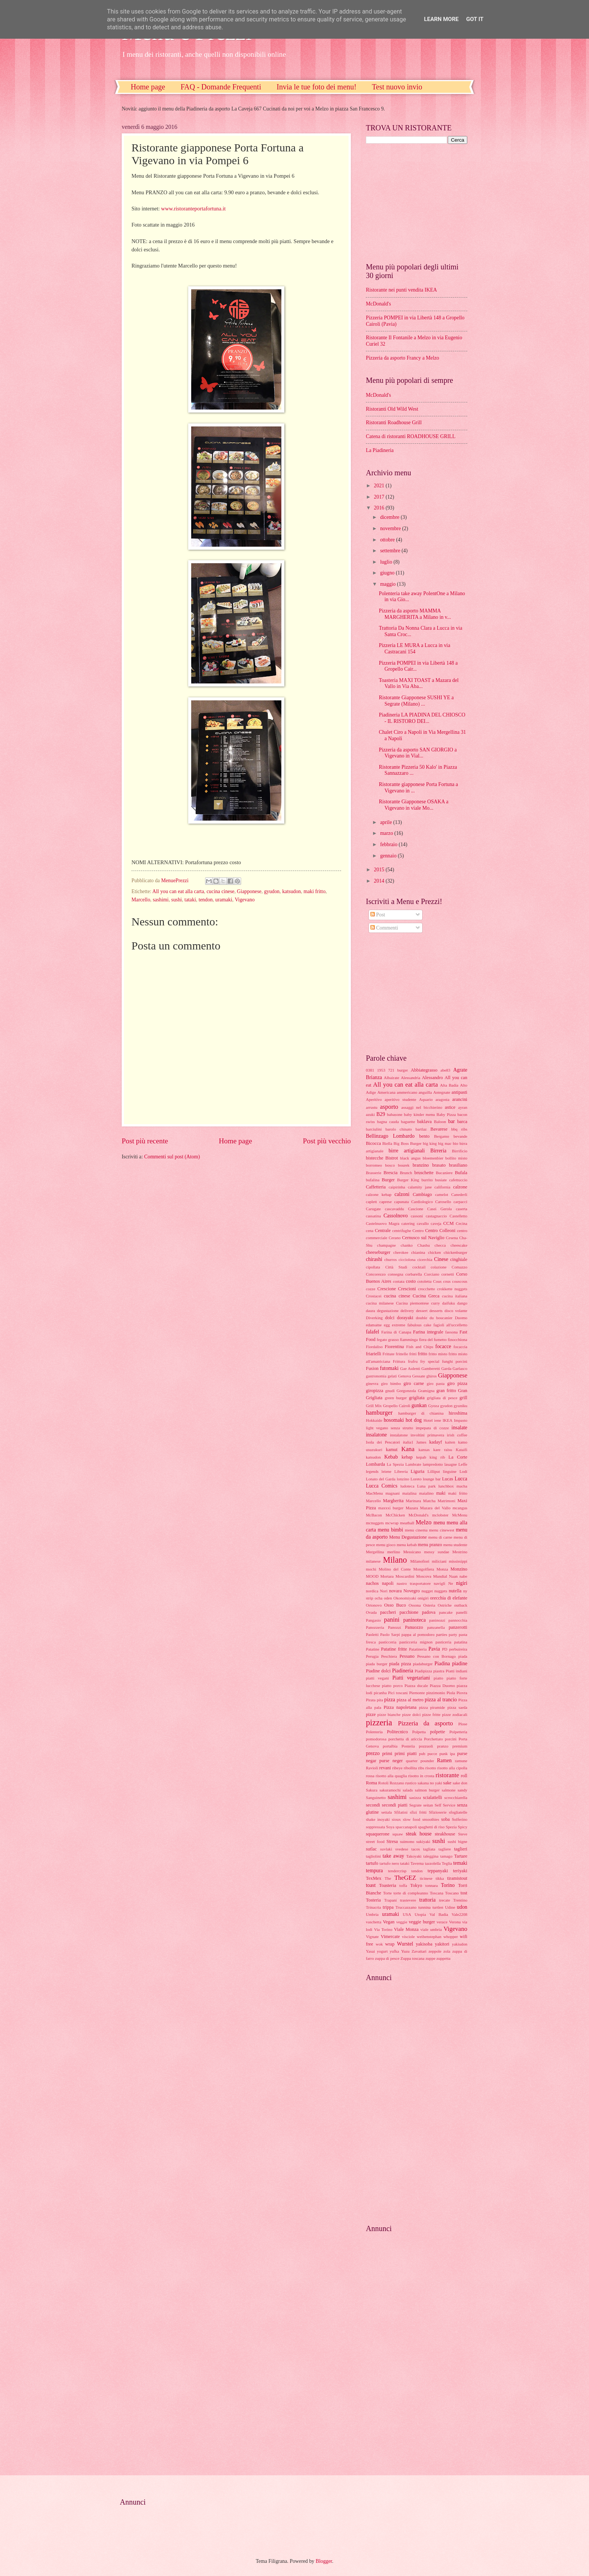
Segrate (415, 1805)
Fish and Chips (419, 1346)
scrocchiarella (455, 1797)
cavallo (423, 1223)
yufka (394, 1951)
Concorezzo (376, 1274)
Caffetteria (376, 1187)
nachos (372, 1583)
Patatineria (418, 1649)
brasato (439, 1165)
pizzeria (379, 1722)
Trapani (390, 1900)
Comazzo (459, 1267)
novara (395, 1590)
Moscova (423, 1576)
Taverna (417, 1863)
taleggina (430, 1856)
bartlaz (421, 1129)
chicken (434, 1252)
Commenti (384, 928)
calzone (460, 1187)
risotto (430, 1768)
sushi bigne (457, 1841)
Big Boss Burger (408, 1143)
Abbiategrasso (424, 1070)
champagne (386, 1245)
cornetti (447, 1274)
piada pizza (400, 1663)
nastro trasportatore (414, 1583)
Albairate (391, 1077)
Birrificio (459, 1151)
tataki (190, 900)
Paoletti (372, 1634)
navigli (440, 1583)
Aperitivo (374, 1099)
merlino (393, 1552)
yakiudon (459, 1944)
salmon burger (427, 1790)
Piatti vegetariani (411, 1678)
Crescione (386, 1288)
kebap (407, 1457)
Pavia (434, 1649)
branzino (420, 1165)
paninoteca (414, 1620)
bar (451, 1121)
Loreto (416, 1479)
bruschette (423, 1172)
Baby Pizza (446, 1114)
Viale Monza (406, 1929)
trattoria (427, 1900)
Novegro (411, 1590)
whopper (450, 1936)
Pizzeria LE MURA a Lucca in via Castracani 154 (414, 648)
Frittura (399, 1361)
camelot (441, 1194)
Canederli (459, 1194)
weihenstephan (429, 1936)
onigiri (423, 1598)
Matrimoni (446, 1500)
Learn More (441, 19)
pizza (389, 1699)
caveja (436, 1223)
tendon (206, 900)
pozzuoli (426, 1746)
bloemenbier (433, 1158)
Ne (450, 1583)
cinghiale (458, 1259)
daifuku (448, 1303)
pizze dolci (411, 1714)
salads (408, 1790)
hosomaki (394, 1420)
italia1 (408, 1442)
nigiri (461, 1583)
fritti (413, 1353)
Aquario (426, 1099)
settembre (391, 550)
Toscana (436, 1893)
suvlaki (386, 1849)
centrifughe (401, 1230)
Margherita (393, 1500)
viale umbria (431, 1929)
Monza (442, 1569)
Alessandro (432, 1077)
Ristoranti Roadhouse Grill (394, 422)
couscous (459, 1281)
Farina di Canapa (396, 1332)
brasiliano (458, 1165)
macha (461, 1486)
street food (375, 1841)
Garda (446, 1368)
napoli (388, 1583)
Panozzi (394, 1627)
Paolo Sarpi (390, 1634)
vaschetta (373, 1922)
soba (445, 1819)
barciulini (374, 1129)
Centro (418, 1230)
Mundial (440, 1576)
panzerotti (458, 1627)
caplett (371, 1201)
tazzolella (433, 1863)
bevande (460, 1136)
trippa (388, 1907)
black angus (410, 1158)
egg (387, 1325)
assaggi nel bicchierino (421, 1107)
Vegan (388, 1921)
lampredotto (433, 1464)
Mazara (412, 1508)
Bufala (461, 1172)
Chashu (423, 1245)
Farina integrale (428, 1332)
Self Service (445, 1805)
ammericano (407, 1092)
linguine (449, 1471)
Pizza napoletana (400, 1707)
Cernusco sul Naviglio (423, 1237)
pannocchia (458, 1620)
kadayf (435, 1442)
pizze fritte (431, 1714)
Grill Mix (374, 1405)
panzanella (436, 1627)
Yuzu (405, 1951)
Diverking (374, 1317)
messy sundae (436, 1552)
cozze (370, 1288)
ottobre (388, 540)
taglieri (460, 1849)
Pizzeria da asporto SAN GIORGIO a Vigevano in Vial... (417, 753)
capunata (401, 1201)
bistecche (374, 1158)
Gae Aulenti (410, 1368)
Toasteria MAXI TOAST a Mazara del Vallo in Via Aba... (418, 683)
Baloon (440, 1121)
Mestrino (459, 1552)
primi (387, 1753)
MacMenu (374, 1493)
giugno (388, 573)
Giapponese (249, 891)
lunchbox (446, 1486)
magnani (392, 1493)
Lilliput (433, 1471)
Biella (387, 1143)
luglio (387, 562)
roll (464, 1775)
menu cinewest (441, 1530)
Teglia (447, 1863)
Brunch (406, 1172)
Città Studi (396, 1267)
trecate (444, 1900)
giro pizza (457, 1383)
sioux (396, 1819)
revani (385, 1767)
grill (463, 1397)
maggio (388, 584)
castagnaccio (436, 1216)
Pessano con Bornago (436, 1656)
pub (422, 1753)
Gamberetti (430, 1368)
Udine (450, 1907)
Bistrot (391, 1158)
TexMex (373, 1878)
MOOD (372, 1576)
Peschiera (389, 1656)
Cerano (395, 1237)
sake (447, 1782)
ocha (378, 1598)
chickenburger (455, 1252)
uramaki (223, 900)
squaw (398, 1834)
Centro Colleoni (440, 1230)
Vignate (372, 1936)
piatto (438, 1678)
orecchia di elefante (448, 1598)
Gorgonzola (406, 1390)
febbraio (389, 844)
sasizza (415, 1797)
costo (410, 1281)
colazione (438, 1267)
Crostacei (374, 1296)
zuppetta (443, 1958)
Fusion (372, 1368)
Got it (474, 19)
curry (435, 1303)
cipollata (373, 1267)
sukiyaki (423, 1841)
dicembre (390, 517)
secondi (373, 1805)
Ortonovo (374, 1605)
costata (399, 1281)
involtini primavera (427, 1435)
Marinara (413, 1500)
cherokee (400, 1252)
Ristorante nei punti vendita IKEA (401, 290)
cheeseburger (378, 1252)
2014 (379, 881)
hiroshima (458, 1413)
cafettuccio (458, 1180)
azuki (370, 1114)
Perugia (372, 1656)
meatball (407, 1523)
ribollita (410, 1768)
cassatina (373, 1216)
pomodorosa (376, 1739)
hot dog (414, 1420)
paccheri (388, 1612)
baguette (408, 1121)
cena (369, 1230)
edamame (374, 1325)
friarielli (373, 1353)
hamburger (379, 1412)
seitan (428, 1805)
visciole (408, 1936)
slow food (411, 1819)
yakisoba (424, 1944)
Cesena (452, 1237)
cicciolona (407, 1259)
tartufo (372, 1863)
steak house (419, 1834)
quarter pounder (420, 1760)
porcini (450, 1739)
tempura (374, 1870)
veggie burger (422, 1921)
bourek (403, 1165)
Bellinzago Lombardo (390, 1136)
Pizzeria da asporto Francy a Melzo (402, 358)
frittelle (402, 1353)
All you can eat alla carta (178, 891)
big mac (445, 1143)
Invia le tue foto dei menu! (316, 87)
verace (441, 1922)
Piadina (442, 1663)
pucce (432, 1753)
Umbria (372, 1914)
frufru (413, 1361)
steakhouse (445, 1834)
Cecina (461, 1223)
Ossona (415, 1605)
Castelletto (458, 1216)
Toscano (452, 1893)
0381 (370, 1070)
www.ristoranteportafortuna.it (193, 209)
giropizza (374, 1390)
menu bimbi (390, 1530)
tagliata (429, 1849)
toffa (403, 1885)
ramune (461, 1760)
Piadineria (402, 1670)
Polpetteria (458, 1731)
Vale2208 (459, 1914)
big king (430, 1143)
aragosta (443, 1099)
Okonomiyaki (404, 1598)
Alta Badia (449, 1085)
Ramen (444, 1760)
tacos (415, 1849)
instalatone (399, 1435)
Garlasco (460, 1368)
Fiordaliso (374, 1346)
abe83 (445, 1070)
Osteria (429, 1605)
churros (390, 1259)
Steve (463, 1834)
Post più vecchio (327, 1141)
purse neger (391, 1760)
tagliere (444, 1849)
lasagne (450, 1464)
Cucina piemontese (412, 1303)
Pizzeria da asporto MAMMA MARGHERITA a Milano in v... (415, 614)
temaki (460, 1863)
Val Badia (438, 1914)
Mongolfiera (423, 1569)
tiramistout (457, 1878)
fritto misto (438, 1353)
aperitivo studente (400, 1099)
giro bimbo (391, 1383)
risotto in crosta (421, 1775)
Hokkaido (374, 1420)
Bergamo (441, 1136)
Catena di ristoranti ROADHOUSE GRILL (410, 436)
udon (462, 1907)
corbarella (413, 1274)
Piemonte (417, 1692)
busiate (441, 1180)
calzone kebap (378, 1194)
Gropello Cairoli (396, 1405)
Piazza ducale (416, 1685)
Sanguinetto (376, 1797)
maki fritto (315, 891)
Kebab (391, 1457)
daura (370, 1310)
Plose (462, 1724)
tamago (446, 1856)
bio (455, 1143)
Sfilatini (401, 1812)
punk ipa (447, 1753)
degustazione (388, 1310)
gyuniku (460, 1405)
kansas (423, 1449)
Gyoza (433, 1405)
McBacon (374, 1515)
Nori (383, 1591)
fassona (451, 1332)
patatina (460, 1642)
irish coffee (457, 1435)
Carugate (373, 1208)
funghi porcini (454, 1361)
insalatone (376, 1435)
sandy (462, 1790)
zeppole (435, 1951)
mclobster (440, 1515)
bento (424, 1136)
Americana (386, 1092)
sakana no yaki (429, 1783)
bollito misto (456, 1158)
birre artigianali (406, 1150)
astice (450, 1107)
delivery (407, 1310)
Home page (148, 87)
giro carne (413, 1383)
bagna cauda (388, 1121)
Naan (453, 1576)
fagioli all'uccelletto (450, 1325)
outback (460, 1605)
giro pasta (436, 1383)
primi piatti (406, 1753)
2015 (379, 869)
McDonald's (378, 304)
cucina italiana (455, 1296)
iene (437, 1420)
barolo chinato (398, 1129)
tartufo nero (389, 1863)
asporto (389, 1106)
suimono (407, 1841)
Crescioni (407, 1288)
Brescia (390, 1172)
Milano (395, 1560)
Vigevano (245, 900)
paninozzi (437, 1620)
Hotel (428, 1420)
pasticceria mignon (416, 1642)
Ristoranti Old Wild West (392, 409)
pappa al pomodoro (418, 1634)
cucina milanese (380, 1303)
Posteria (408, 1746)
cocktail (419, 1267)
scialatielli (432, 1797)
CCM (448, 1223)
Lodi (463, 1471)
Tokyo (416, 1885)
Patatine (372, 1649)
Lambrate (413, 1464)
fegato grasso (388, 1339)
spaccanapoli (406, 1827)
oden (388, 1598)
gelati (392, 1376)
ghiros (431, 1376)
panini (391, 1619)
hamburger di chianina (421, 1413)
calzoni (401, 1194)
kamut (391, 1449)
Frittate (388, 1353)
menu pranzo (430, 1544)
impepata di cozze (432, 1428)
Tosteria (373, 1900)
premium (459, 1746)
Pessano (406, 1656)
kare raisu (442, 1449)
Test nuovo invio (397, 87)
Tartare (460, 1856)
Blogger (324, 2561)
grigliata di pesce (442, 1397)
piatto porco (392, 1685)
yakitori (442, 1944)
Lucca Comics (381, 1486)
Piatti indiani (457, 1671)
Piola (451, 1692)
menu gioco (386, 1544)
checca (440, 1245)
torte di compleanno (410, 1893)
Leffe (462, 1464)
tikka (440, 1878)
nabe (463, 1576)
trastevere (408, 1900)
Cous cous (442, 1281)
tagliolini (373, 1856)
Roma (371, 1782)
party (453, 1634)
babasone (394, 1114)
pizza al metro (410, 1699)
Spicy (462, 1827)
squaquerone (378, 1834)
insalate (459, 1427)
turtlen (437, 1907)
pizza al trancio (441, 1699)
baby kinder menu (419, 1114)
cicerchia (424, 1259)
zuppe (430, 1958)
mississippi (458, 1561)
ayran (462, 1107)
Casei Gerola (439, 1208)
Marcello (140, 900)
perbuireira (458, 1649)
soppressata (375, 1827)
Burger (388, 1179)
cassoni (417, 1216)
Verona (455, 1922)
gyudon (271, 891)
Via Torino (383, 1929)
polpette (437, 1731)
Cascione (415, 1208)
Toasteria (387, 1885)
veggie (401, 1922)
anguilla (425, 1092)
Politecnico (397, 1731)
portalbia (390, 1746)
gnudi (390, 1390)
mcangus (460, 1508)
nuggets (440, 1591)
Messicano (412, 1552)
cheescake (458, 1245)
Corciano (431, 1274)
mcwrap (392, 1523)
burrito (427, 1180)
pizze (371, 1714)
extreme (398, 1325)
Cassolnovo (396, 1215)
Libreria (401, 1471)
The (388, 1878)
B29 (380, 1114)
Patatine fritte (394, 1649)
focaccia (460, 1346)
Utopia (420, 1914)
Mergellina (375, 1552)
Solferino (459, 1819)
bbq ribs (459, 1129)
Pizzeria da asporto (425, 1723)
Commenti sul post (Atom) (172, 1157)
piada (462, 1656)
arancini (459, 1099)
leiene (386, 1471)
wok (379, 1944)
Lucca (461, 1479)
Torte (387, 1893)
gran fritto (446, 1390)
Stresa (392, 1841)
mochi (371, 1569)
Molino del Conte (395, 1569)
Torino (448, 1885)
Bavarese (438, 1129)
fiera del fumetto (433, 1339)
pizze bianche (389, 1714)
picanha (380, 1692)
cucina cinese (220, 891)
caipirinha (396, 1187)
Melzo (424, 1522)
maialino (426, 1493)
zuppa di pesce (387, 1958)
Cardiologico (422, 1201)
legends (372, 1471)
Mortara (387, 1576)
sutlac (371, 1849)
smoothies (430, 1819)
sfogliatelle (458, 1812)
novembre (391, 528)
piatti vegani (377, 1678)
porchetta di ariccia (405, 1739)
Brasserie (373, 1172)
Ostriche (445, 1605)
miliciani (439, 1561)
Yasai (370, 1951)
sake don (460, 1783)
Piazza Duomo (442, 1685)
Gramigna (426, 1390)
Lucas (447, 1479)
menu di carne (440, 1537)
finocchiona (457, 1339)
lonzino (403, 1479)
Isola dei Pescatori (383, 1442)
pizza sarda (457, 1707)
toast (371, 1885)
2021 (379, 485)
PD (444, 1649)
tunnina (424, 1907)
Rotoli (383, 1783)
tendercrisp (397, 1871)
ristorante (447, 1775)
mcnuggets (375, 1523)
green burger (396, 1397)
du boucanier (440, 1317)
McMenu (459, 1515)
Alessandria (410, 1077)
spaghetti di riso (431, 1827)
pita (380, 1700)
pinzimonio (435, 1692)
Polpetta (419, 1731)
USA (407, 1914)
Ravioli (372, 1768)
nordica (372, 1591)
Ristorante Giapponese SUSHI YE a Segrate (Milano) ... (416, 701)
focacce (443, 1346)
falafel (372, 1332)
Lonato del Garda (381, 1479)
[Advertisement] (413, 202)
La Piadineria (380, 450)
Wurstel (405, 1944)
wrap (389, 1944)
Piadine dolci (378, 1670)
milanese (373, 1561)
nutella (455, 1590)
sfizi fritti (418, 1812)
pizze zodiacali (454, 1714)
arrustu (372, 1107)
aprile (386, 822)
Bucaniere (444, 1172)
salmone (449, 1790)
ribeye (397, 1768)
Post (377, 915)
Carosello (443, 1201)
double (421, 1317)
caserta (461, 1208)
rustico (411, 1783)
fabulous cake (419, 1325)
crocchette (426, 1288)
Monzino (458, 1569)
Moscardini (405, 1576)
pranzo (443, 1746)
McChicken (395, 1515)
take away (393, 1856)
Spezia (451, 1827)
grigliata (416, 1397)
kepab (421, 1457)
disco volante (455, 1310)
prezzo (373, 1753)
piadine (459, 1663)
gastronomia (376, 1376)
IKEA (447, 1420)
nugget (427, 1591)
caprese (385, 1201)
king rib (437, 1457)
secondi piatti (395, 1805)
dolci (389, 1317)
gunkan (419, 1405)
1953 (381, 1070)
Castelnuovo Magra (382, 1223)
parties (441, 1634)
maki (441, 1493)
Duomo (461, 1317)
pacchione (409, 1612)
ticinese (426, 1878)
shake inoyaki (378, 1819)
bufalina (372, 1180)
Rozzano (397, 1783)
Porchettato (433, 1739)
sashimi (161, 900)
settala (386, 1812)
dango (462, 1303)
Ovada (371, 1612)
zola (446, 1951)
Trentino (460, 1900)
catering (408, 1223)
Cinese (441, 1259)
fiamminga (409, 1339)
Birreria (438, 1150)
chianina (418, 1252)
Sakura (372, 1790)
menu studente (455, 1544)
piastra (438, 1671)
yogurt (382, 1951)
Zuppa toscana (412, 1958)
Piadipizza (423, 1671)
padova (428, 1612)
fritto (422, 1353)
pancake (446, 1612)
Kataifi (461, 1449)
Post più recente (145, 1141)
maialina (409, 1493)
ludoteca (407, 1486)
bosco (390, 1165)
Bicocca (373, 1143)
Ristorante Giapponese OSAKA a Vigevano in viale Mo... (413, 805)
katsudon (291, 891)
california (442, 1187)
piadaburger (422, 1663)
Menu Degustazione (408, 1537)
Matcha (429, 1500)
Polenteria (374, 1731)
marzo (387, 833)
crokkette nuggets (452, 1288)
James (421, 1442)
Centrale (383, 1230)
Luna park (426, 1486)
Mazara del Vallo (435, 1508)
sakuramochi (389, 1790)
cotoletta (424, 1281)
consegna (395, 1274)
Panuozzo (414, 1627)
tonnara (431, 1885)
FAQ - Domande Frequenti (221, 87)
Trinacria (373, 1907)
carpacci (460, 1201)
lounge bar (432, 1479)
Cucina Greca (426, 1296)
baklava (424, 1121)
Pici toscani (398, 1692)
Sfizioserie (438, 1812)
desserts (436, 1310)
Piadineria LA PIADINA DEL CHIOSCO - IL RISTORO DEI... (422, 718)
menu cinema (416, 1530)
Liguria (417, 1471)
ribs (421, 1768)
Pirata (371, 1700)
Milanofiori (419, 1561)
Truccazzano (406, 1907)
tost (464, 1893)
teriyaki (460, 1870)
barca (462, 1121)
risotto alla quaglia (391, 1775)
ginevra (372, 1383)
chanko (407, 1245)
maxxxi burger (390, 1508)
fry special (429, 1361)
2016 (379, 508)
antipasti (459, 1092)
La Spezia (395, 1464)
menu (439, 1522)
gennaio (389, 856)
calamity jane (420, 1187)
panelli (461, 1612)
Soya (390, 1827)
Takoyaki (413, 1856)
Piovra (461, 1692)
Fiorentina (394, 1346)
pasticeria (443, 1642)
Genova (404, 1376)
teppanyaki (437, 1870)
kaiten (450, 1442)
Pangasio (373, 1620)
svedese (401, 1849)
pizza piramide (432, 1707)
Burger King (408, 1180)
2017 (379, 497)
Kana (407, 1449)
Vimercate (390, 1936)
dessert (421, 1310)
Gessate (418, 1376)
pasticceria (387, 1642)
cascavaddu (394, 1208)
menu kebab (407, 1544)
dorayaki (405, 1317)
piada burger (376, 1663)
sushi (176, 900)
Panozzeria (375, 1627)
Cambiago (422, 1194)
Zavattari (419, 1951)
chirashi (374, 1259)
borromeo (374, 1165)
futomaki (389, 1368)
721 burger (398, 1070)
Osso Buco (395, 1605)
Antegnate (441, 1092)
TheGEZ (405, 1877)
